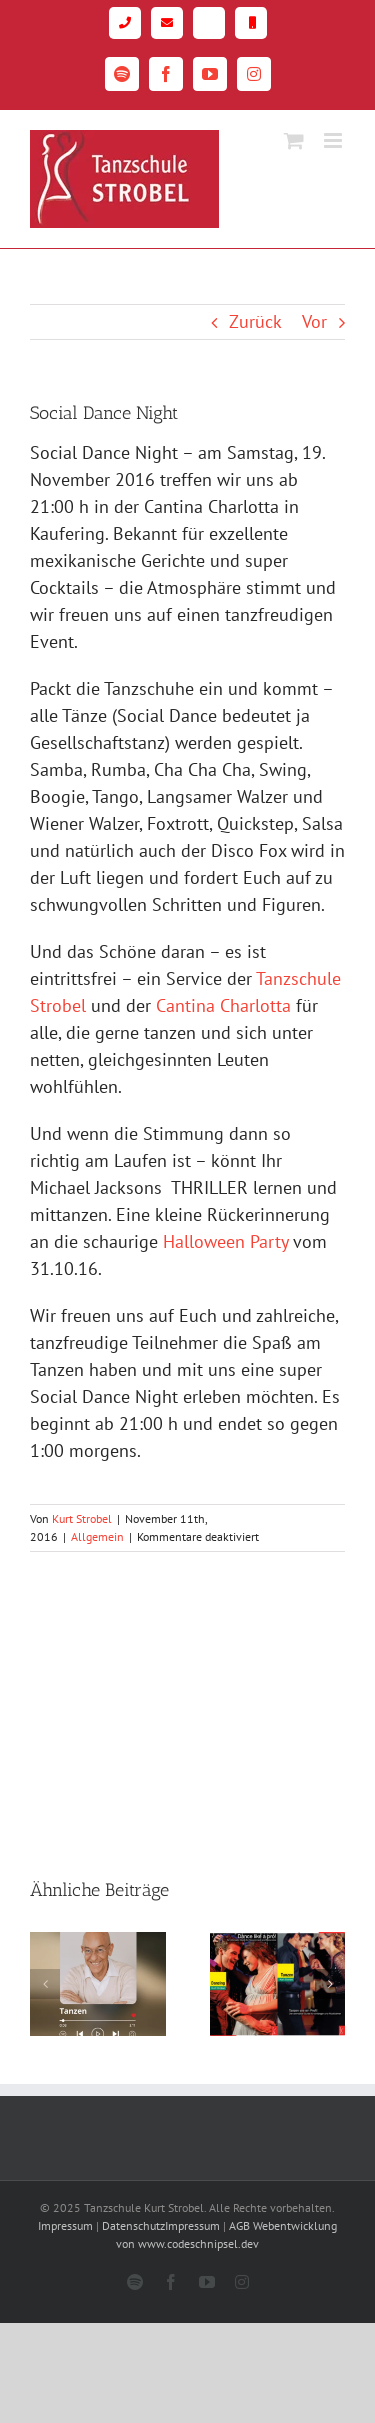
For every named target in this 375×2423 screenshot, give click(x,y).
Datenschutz (133, 2225)
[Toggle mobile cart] (294, 140)
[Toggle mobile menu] (334, 140)
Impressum (65, 2225)
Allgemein (97, 1536)
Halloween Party (225, 1241)
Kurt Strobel (82, 1518)
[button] (45, 1984)
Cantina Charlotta (223, 1005)
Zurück (255, 321)
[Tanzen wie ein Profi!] (278, 1943)
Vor (314, 321)
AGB (239, 2225)
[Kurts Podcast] (98, 1943)
